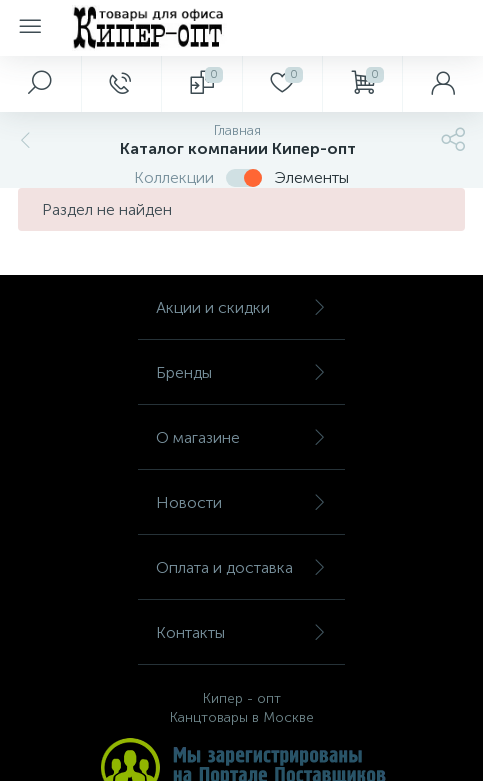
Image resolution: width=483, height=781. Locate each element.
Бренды (241, 372)
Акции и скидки (241, 307)
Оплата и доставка (241, 567)
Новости (241, 502)
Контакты (241, 632)
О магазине (241, 437)
